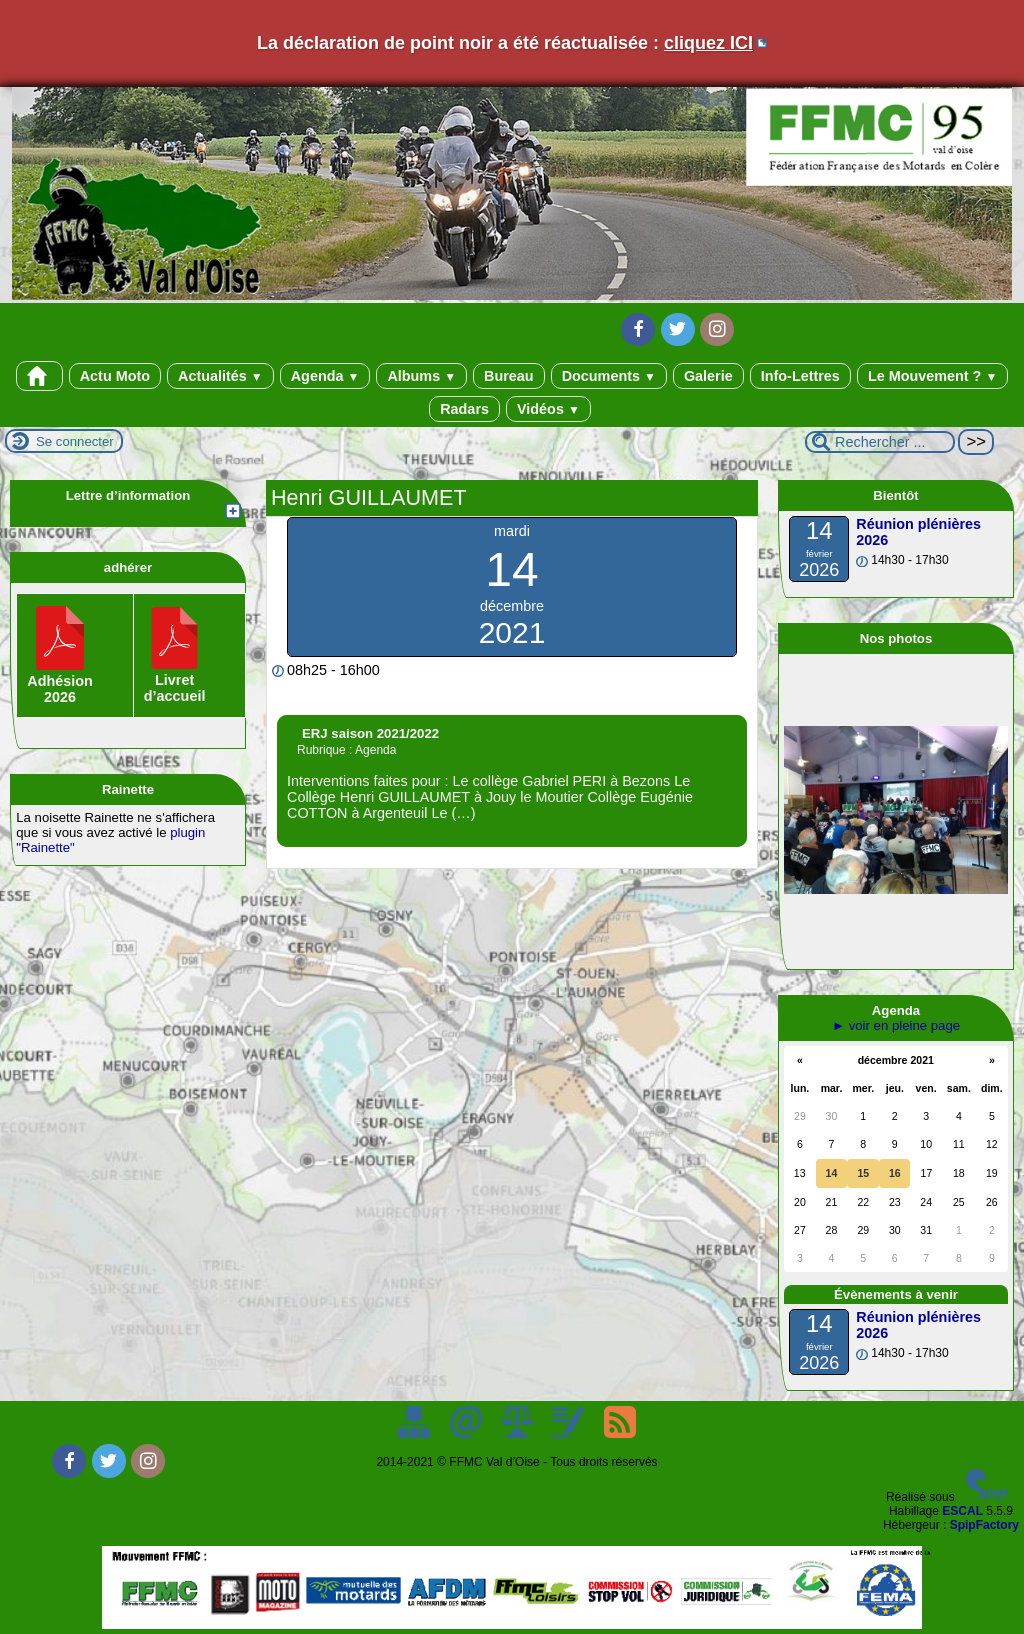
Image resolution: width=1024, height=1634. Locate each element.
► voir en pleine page (896, 1025)
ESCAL (962, 1511)
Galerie (708, 376)
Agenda (325, 376)
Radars (464, 409)
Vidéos (548, 409)
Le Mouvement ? (932, 376)
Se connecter (75, 441)
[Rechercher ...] (880, 442)
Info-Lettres (800, 376)
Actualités (220, 376)
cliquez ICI (708, 43)
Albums (421, 376)
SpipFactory (984, 1525)
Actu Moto (115, 376)
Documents (609, 376)
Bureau (509, 376)
